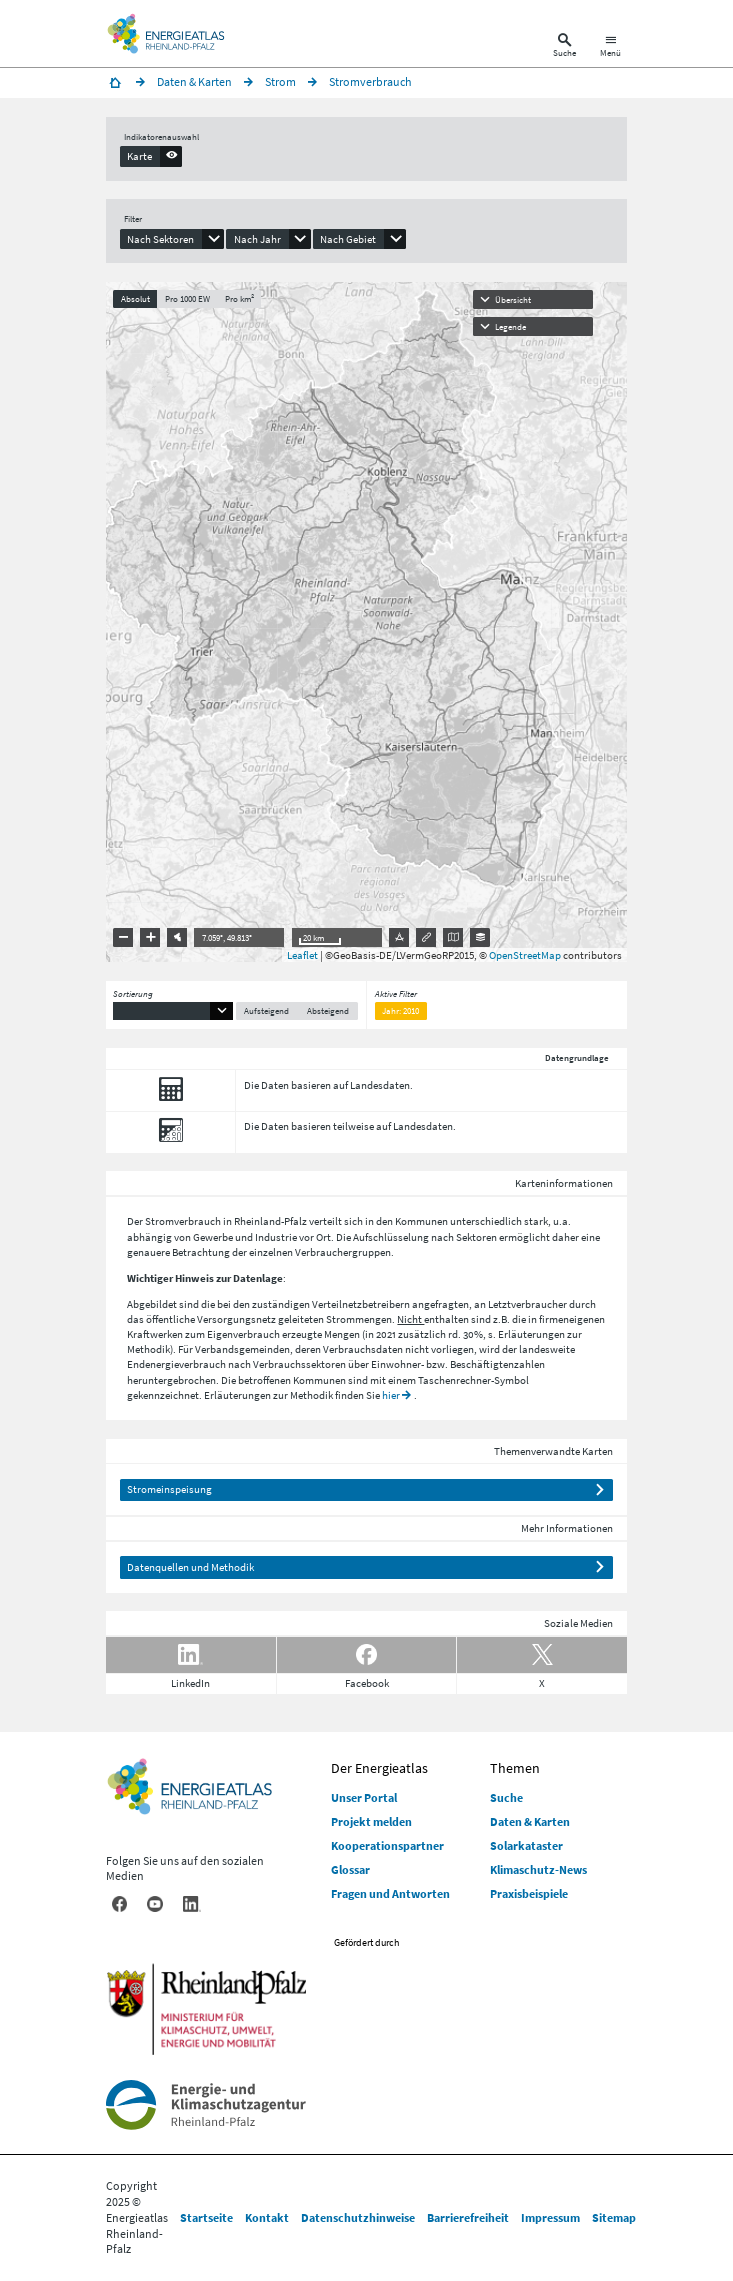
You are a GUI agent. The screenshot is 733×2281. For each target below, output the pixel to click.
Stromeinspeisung (169, 1489)
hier (391, 1395)
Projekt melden (371, 1821)
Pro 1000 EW (187, 298)
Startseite (206, 2217)
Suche (506, 1797)
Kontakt (267, 2217)
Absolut (135, 298)
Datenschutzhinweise (358, 2217)
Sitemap (614, 2217)
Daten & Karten (530, 1821)
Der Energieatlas (379, 1768)
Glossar (350, 1869)
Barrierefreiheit (468, 2217)
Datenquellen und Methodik (190, 1567)
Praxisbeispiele (529, 1893)
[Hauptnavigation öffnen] (610, 47)
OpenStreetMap (525, 955)
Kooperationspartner (387, 1845)
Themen (515, 1768)
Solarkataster (526, 1845)
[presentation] (151, 156)
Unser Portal (364, 1797)
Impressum (550, 2217)
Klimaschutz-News (538, 1869)
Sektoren (476, 1237)
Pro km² (239, 298)
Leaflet (302, 955)
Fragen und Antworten (390, 1893)
